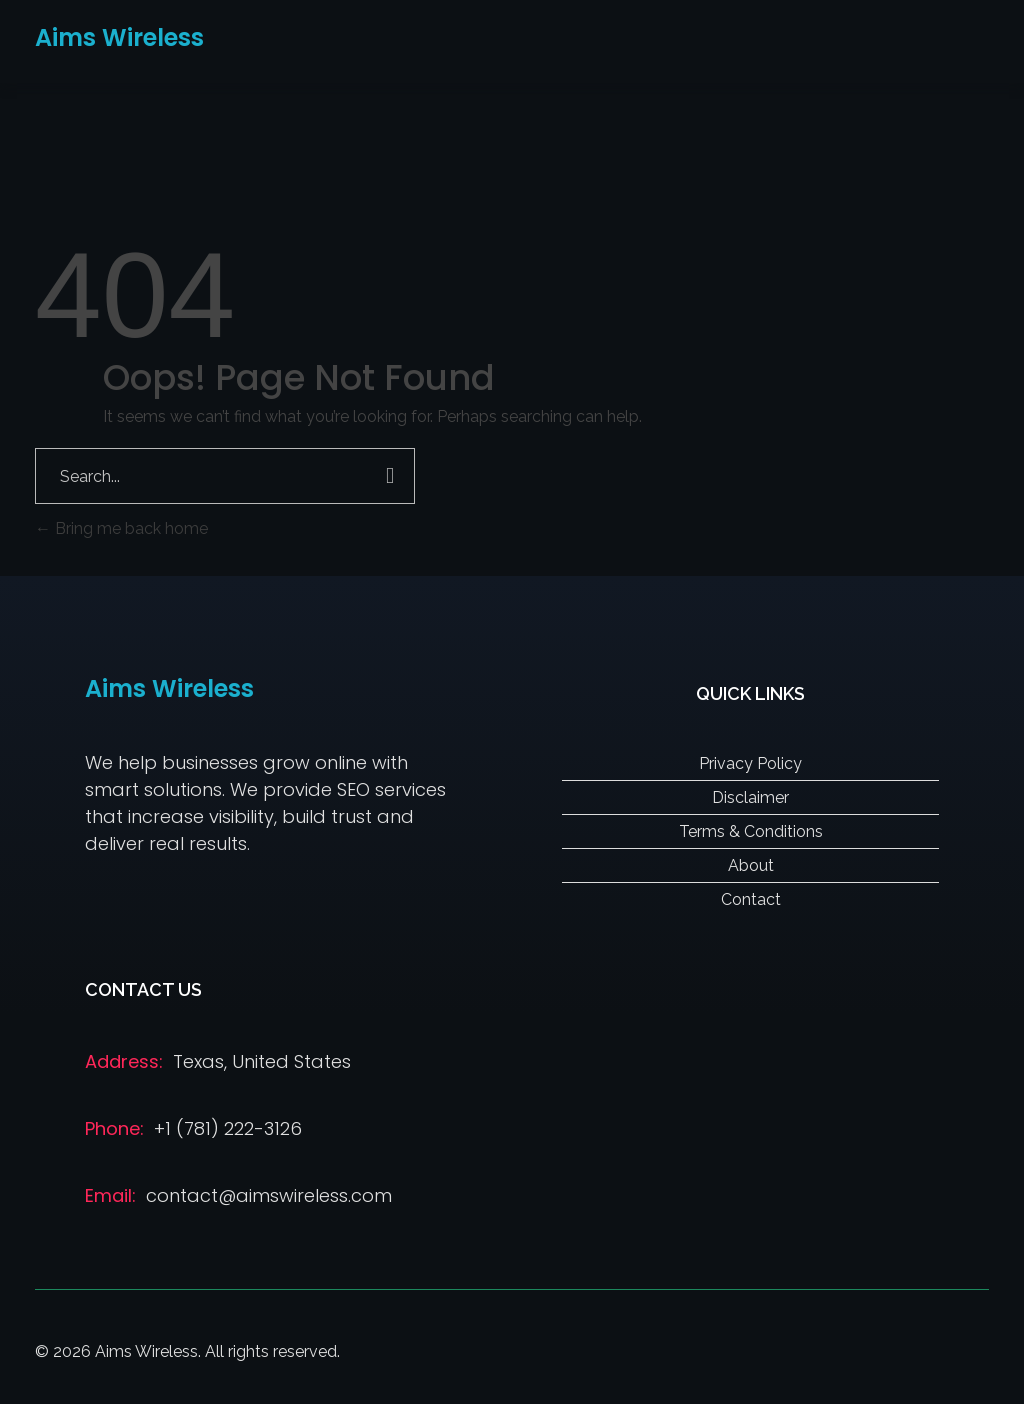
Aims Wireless (119, 37)
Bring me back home (121, 528)
